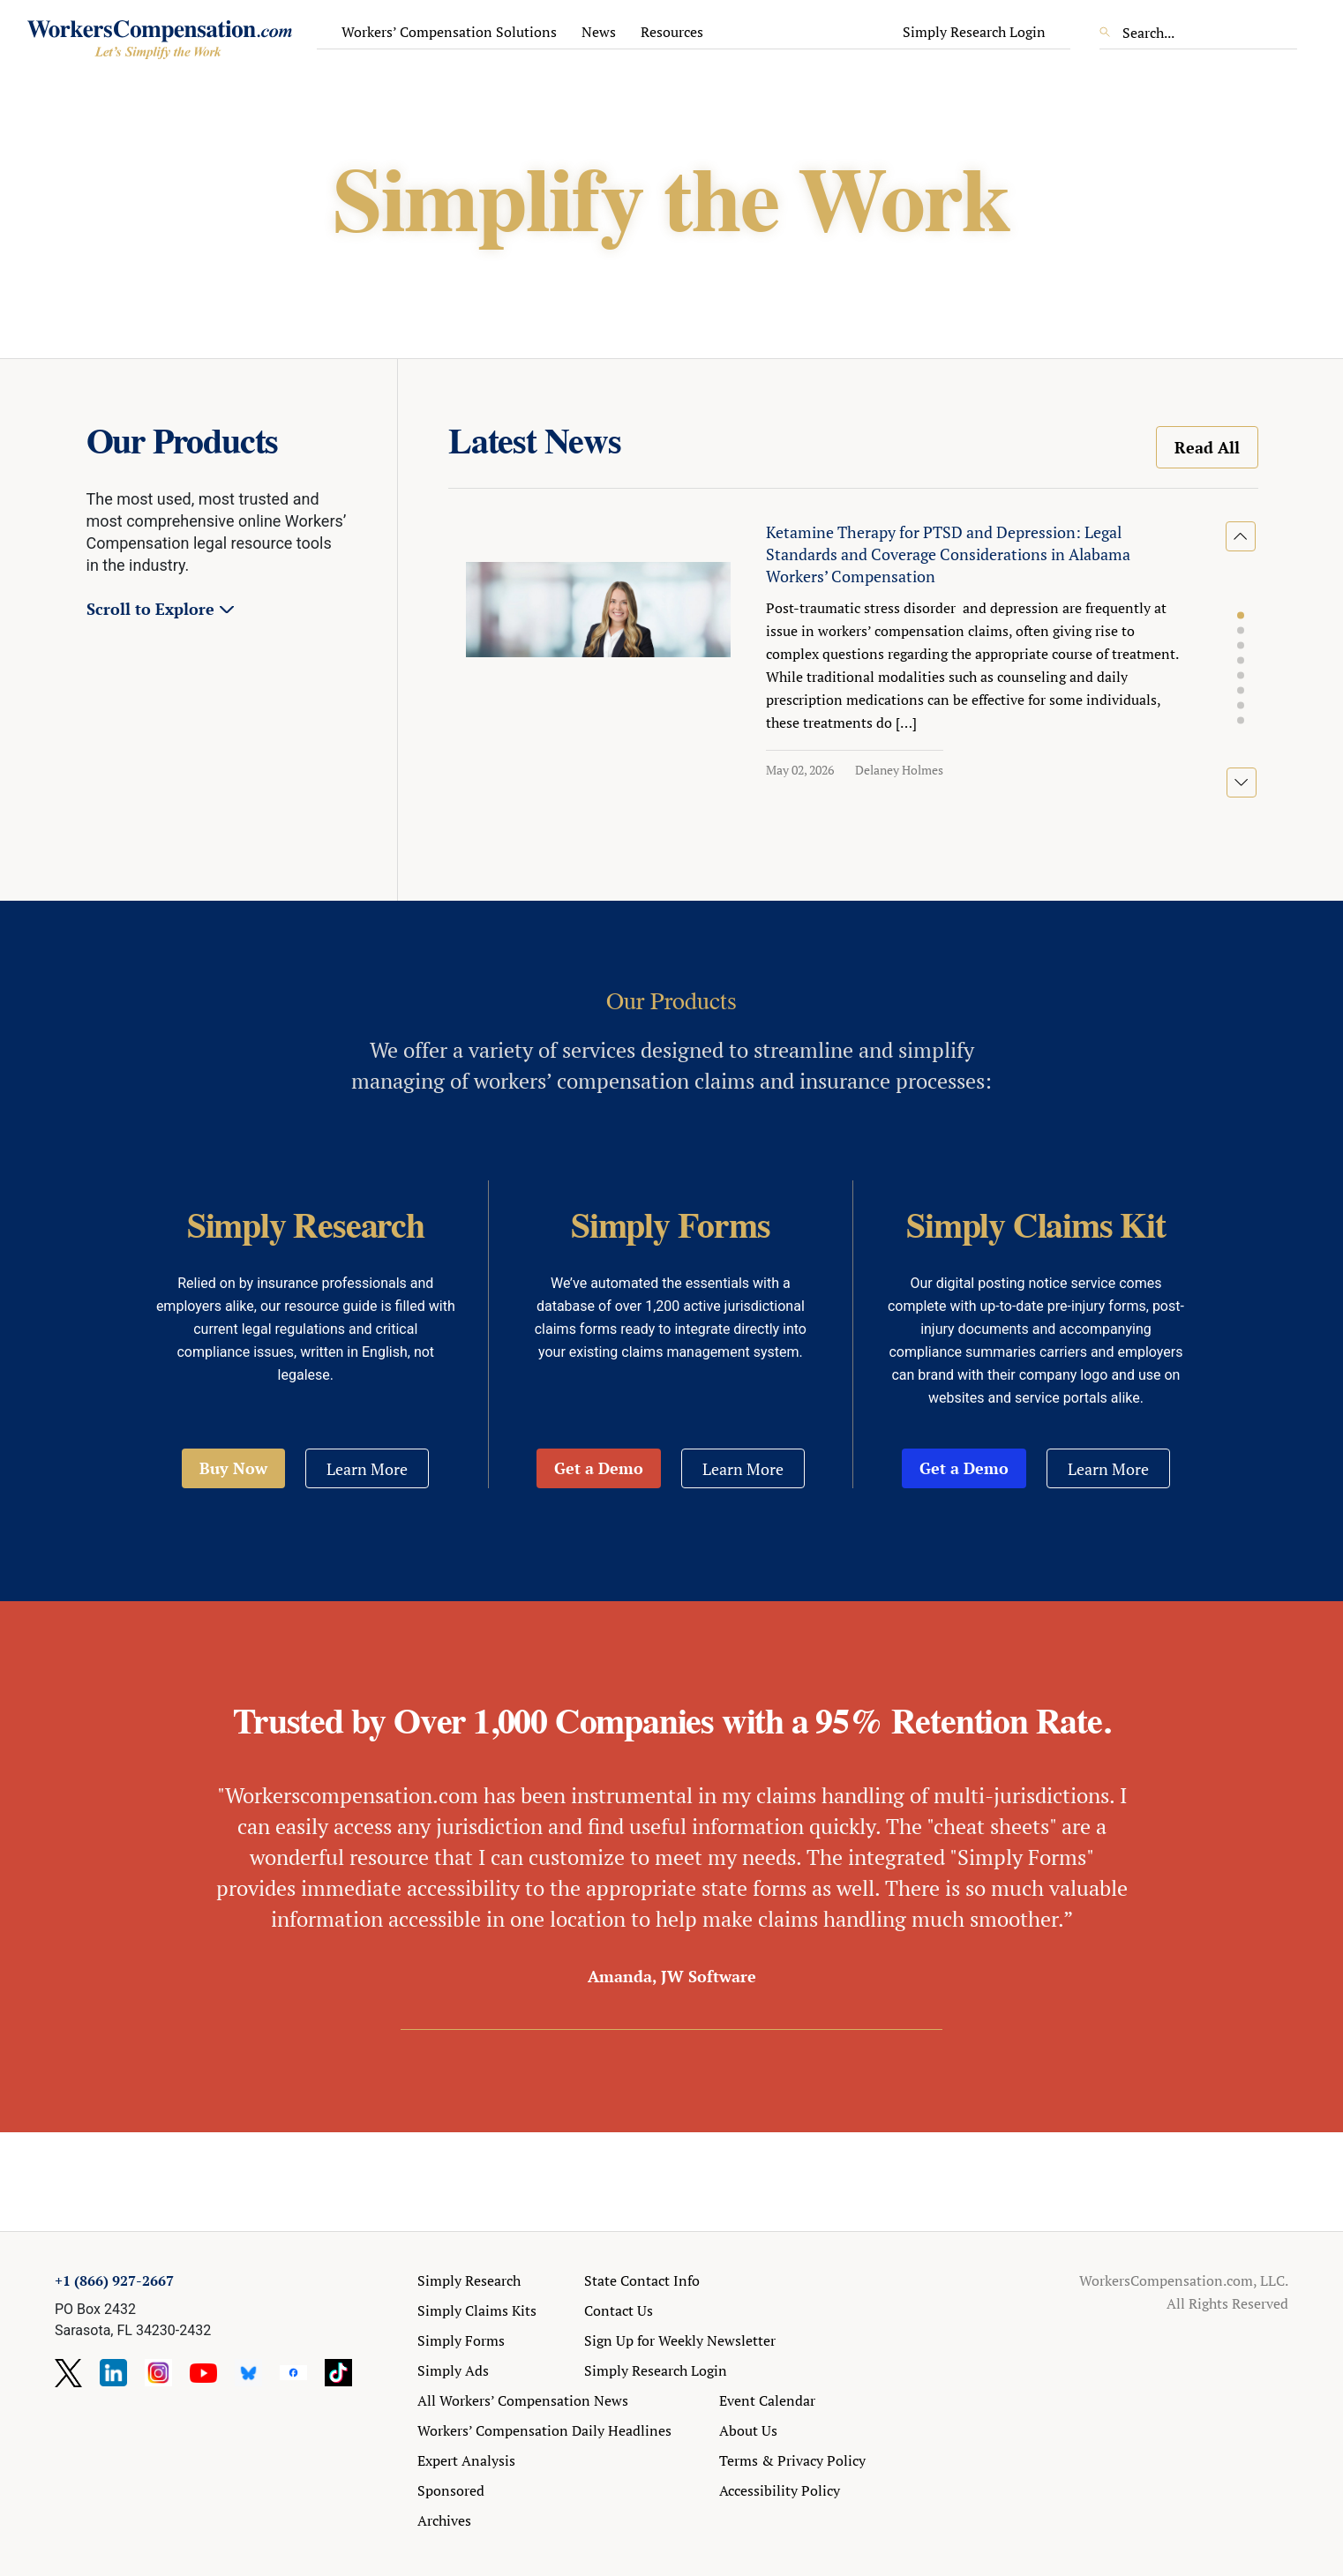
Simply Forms (461, 2340)
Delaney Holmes (899, 769)
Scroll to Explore (150, 608)
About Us (748, 2430)
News (598, 31)
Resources (672, 31)
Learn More (367, 1468)
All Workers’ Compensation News (522, 2400)
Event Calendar (767, 2400)
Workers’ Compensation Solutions (449, 31)
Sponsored (450, 2490)
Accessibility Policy (779, 2490)
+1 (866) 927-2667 (114, 2280)
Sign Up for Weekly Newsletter (680, 2340)
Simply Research (469, 2280)
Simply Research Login (974, 31)
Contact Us (618, 2310)
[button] (1240, 615)
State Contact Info (642, 2280)
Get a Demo (598, 1468)
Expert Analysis (466, 2460)
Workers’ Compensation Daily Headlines (544, 2430)
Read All (1207, 447)
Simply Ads (453, 2370)
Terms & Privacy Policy (792, 2460)
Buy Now (233, 1468)
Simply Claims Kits (476, 2310)
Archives (444, 2520)
